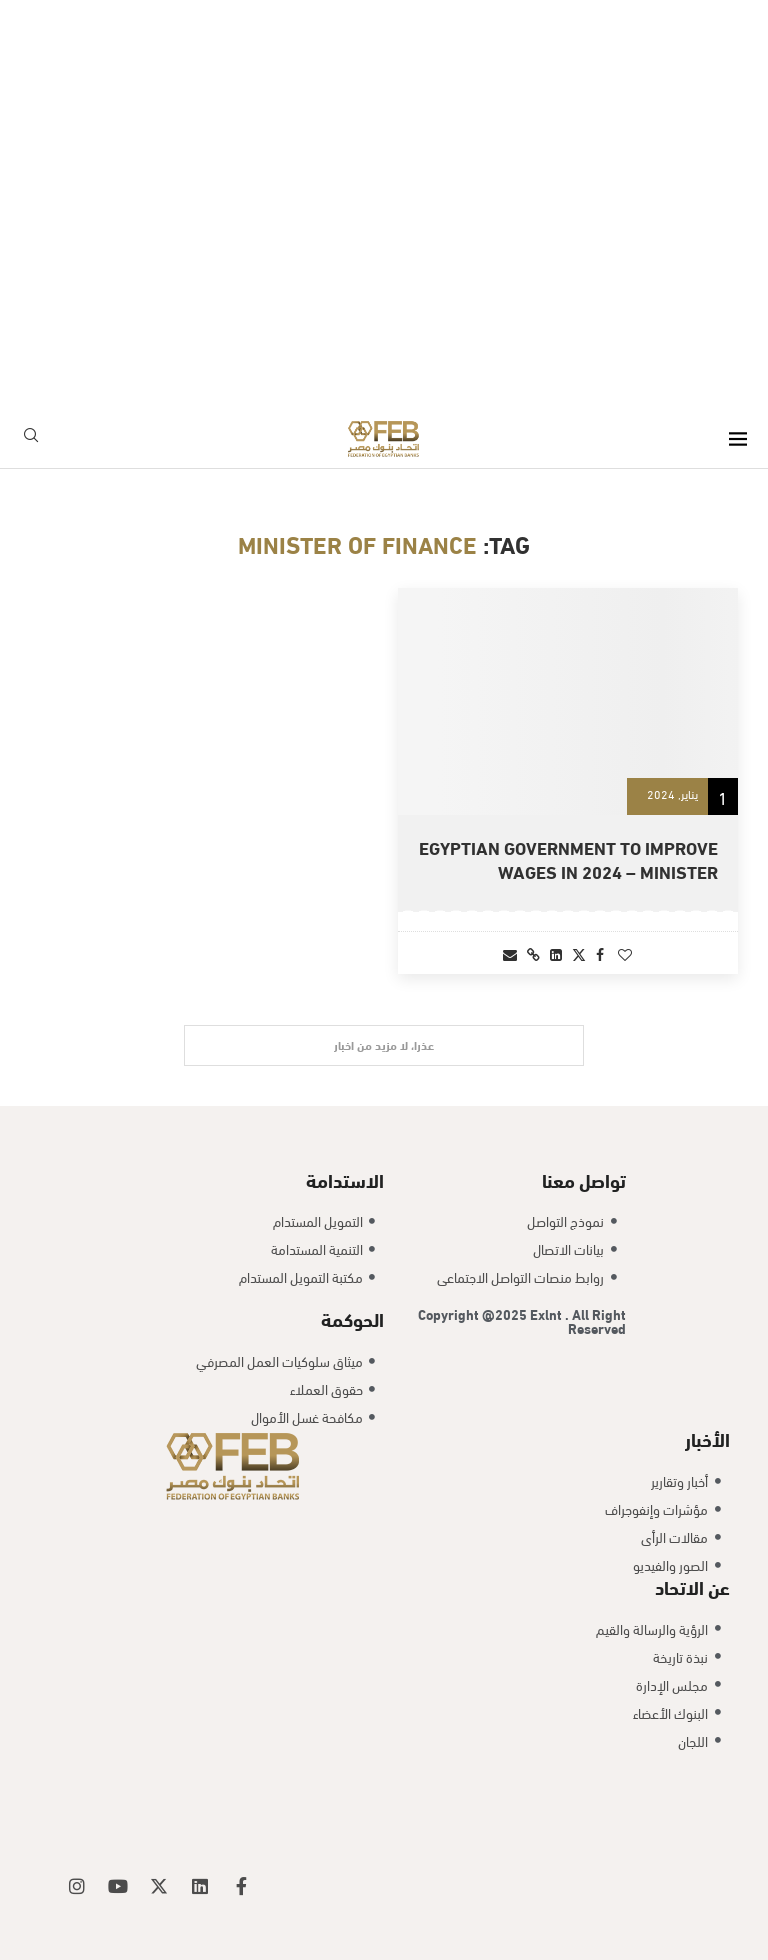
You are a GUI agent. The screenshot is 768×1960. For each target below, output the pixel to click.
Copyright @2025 (474, 1313)
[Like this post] (625, 953)
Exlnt (547, 1313)
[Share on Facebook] (600, 953)
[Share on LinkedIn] (556, 953)
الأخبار (707, 1438)
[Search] (31, 438)
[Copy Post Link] (533, 953)
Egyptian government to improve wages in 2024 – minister (568, 858)
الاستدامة (345, 1179)
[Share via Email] (510, 953)
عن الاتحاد (692, 1586)
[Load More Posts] (384, 1045)
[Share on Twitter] (579, 953)
